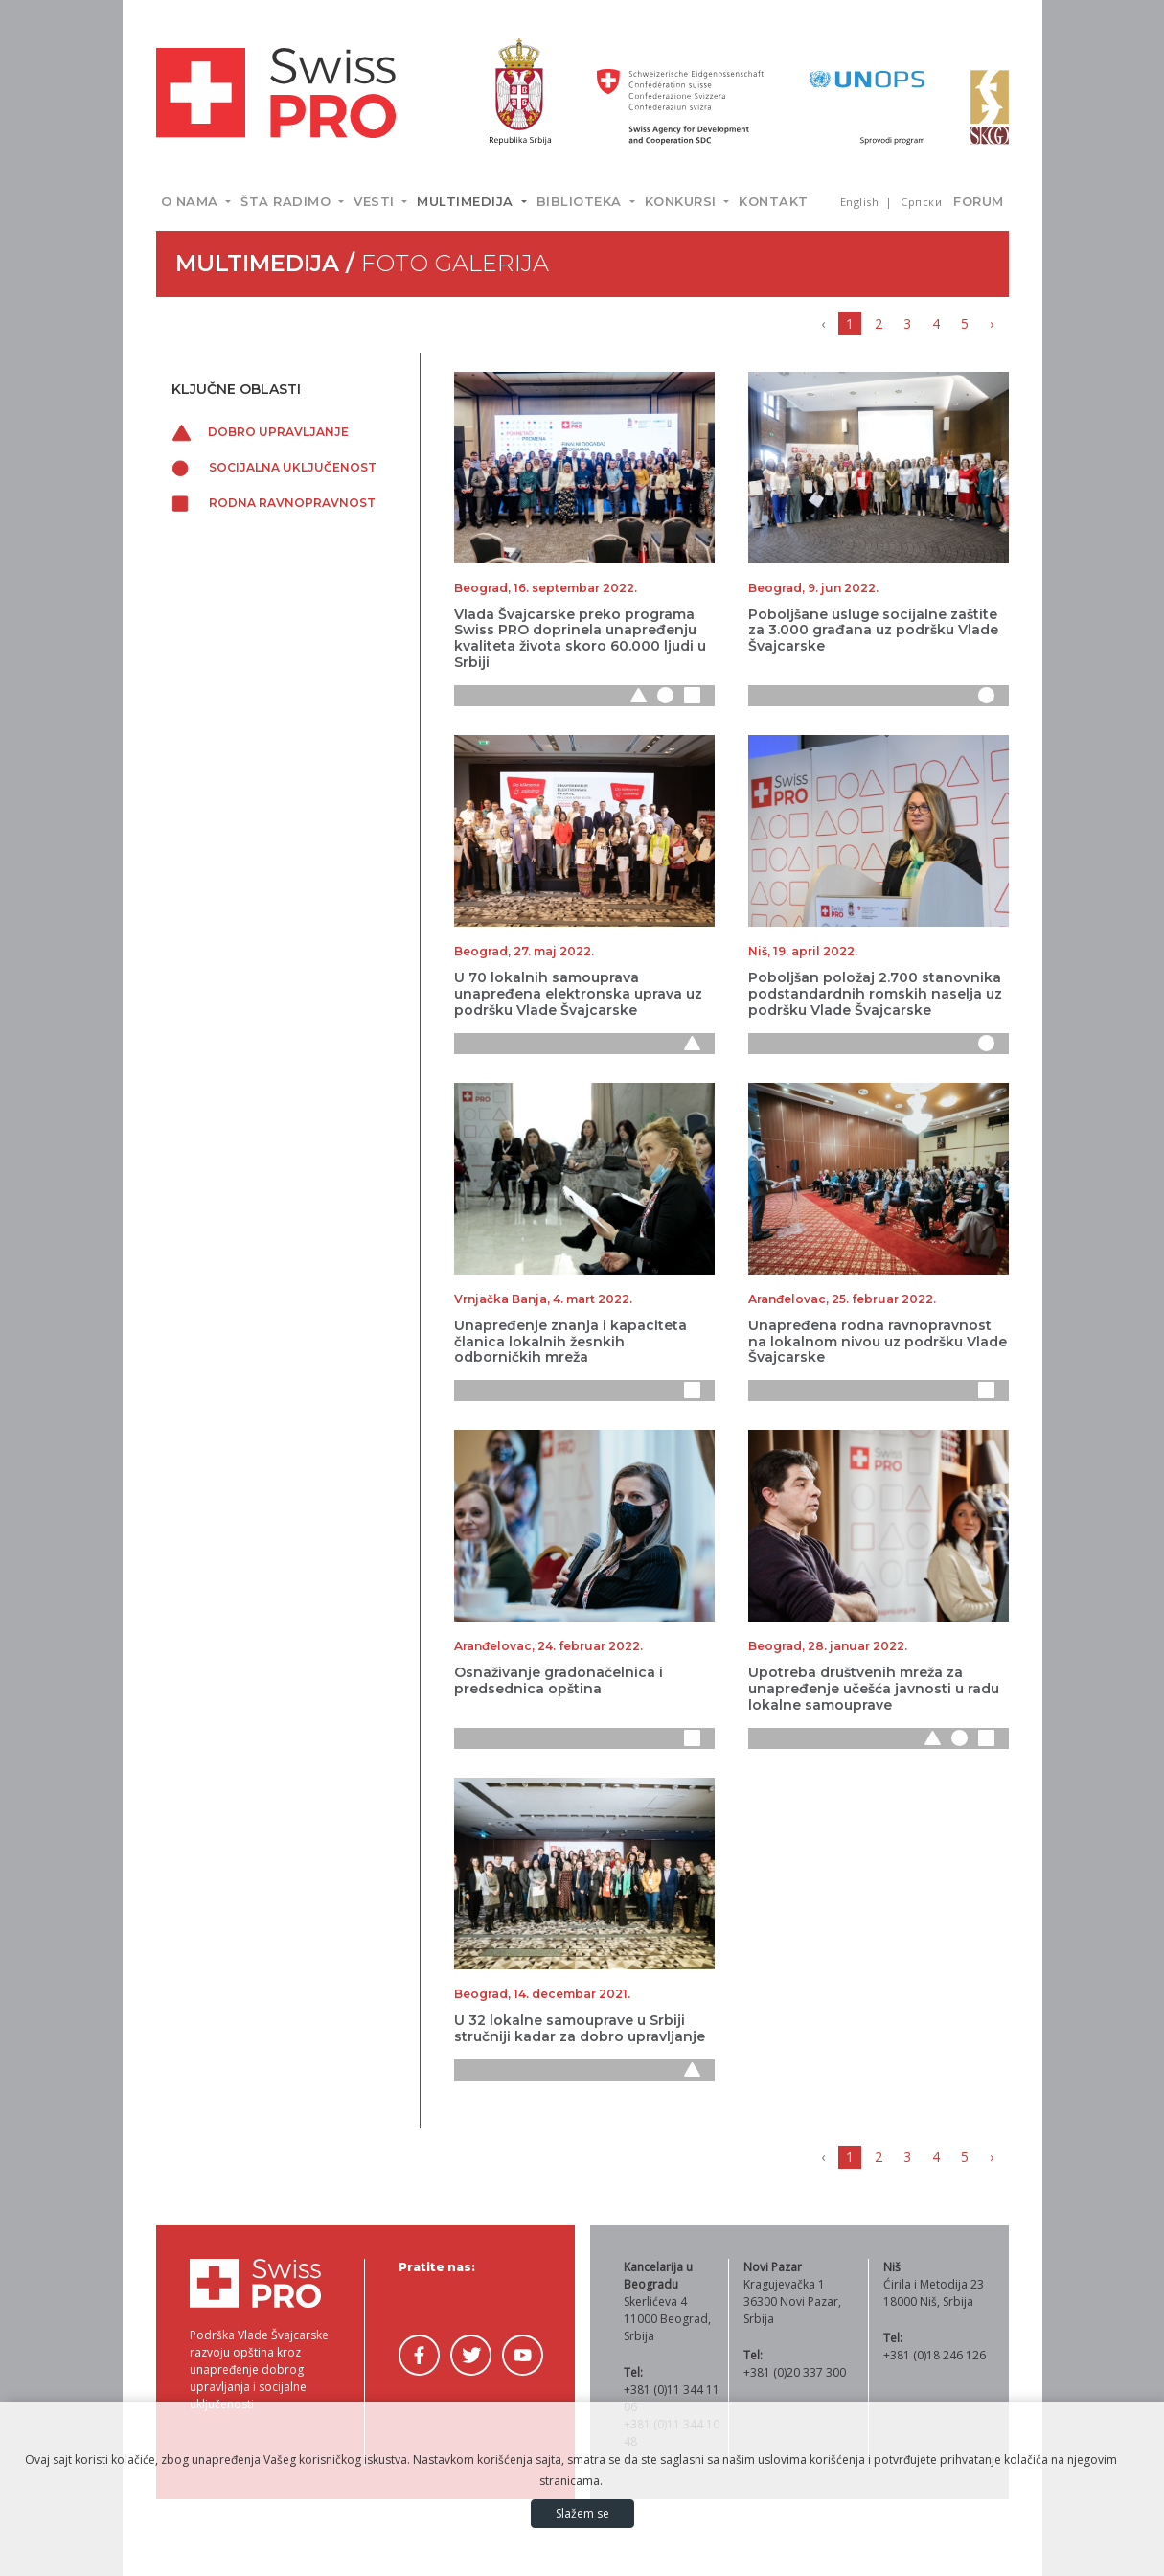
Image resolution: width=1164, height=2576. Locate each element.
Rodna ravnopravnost (273, 502)
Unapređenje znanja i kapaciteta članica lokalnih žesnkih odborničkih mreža (570, 1342)
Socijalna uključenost (274, 467)
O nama (192, 201)
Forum (978, 201)
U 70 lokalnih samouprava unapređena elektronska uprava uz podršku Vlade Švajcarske (578, 994)
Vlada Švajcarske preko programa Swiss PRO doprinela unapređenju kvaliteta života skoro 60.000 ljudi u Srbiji (580, 638)
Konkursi (683, 201)
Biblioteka (581, 201)
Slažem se (582, 2513)
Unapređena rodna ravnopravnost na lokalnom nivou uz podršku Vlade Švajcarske (877, 1342)
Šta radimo (287, 201)
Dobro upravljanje (260, 432)
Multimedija (467, 201)
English (861, 202)
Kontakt (774, 201)
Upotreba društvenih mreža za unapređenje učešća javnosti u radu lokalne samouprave (873, 1689)
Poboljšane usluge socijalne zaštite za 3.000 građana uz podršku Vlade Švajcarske (873, 631)
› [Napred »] (991, 323)
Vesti (376, 201)
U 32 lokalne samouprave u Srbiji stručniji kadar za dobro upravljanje (579, 2028)
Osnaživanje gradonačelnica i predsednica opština (558, 1680)
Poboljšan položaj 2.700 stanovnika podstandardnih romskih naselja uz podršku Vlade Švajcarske (875, 994)
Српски (921, 202)
